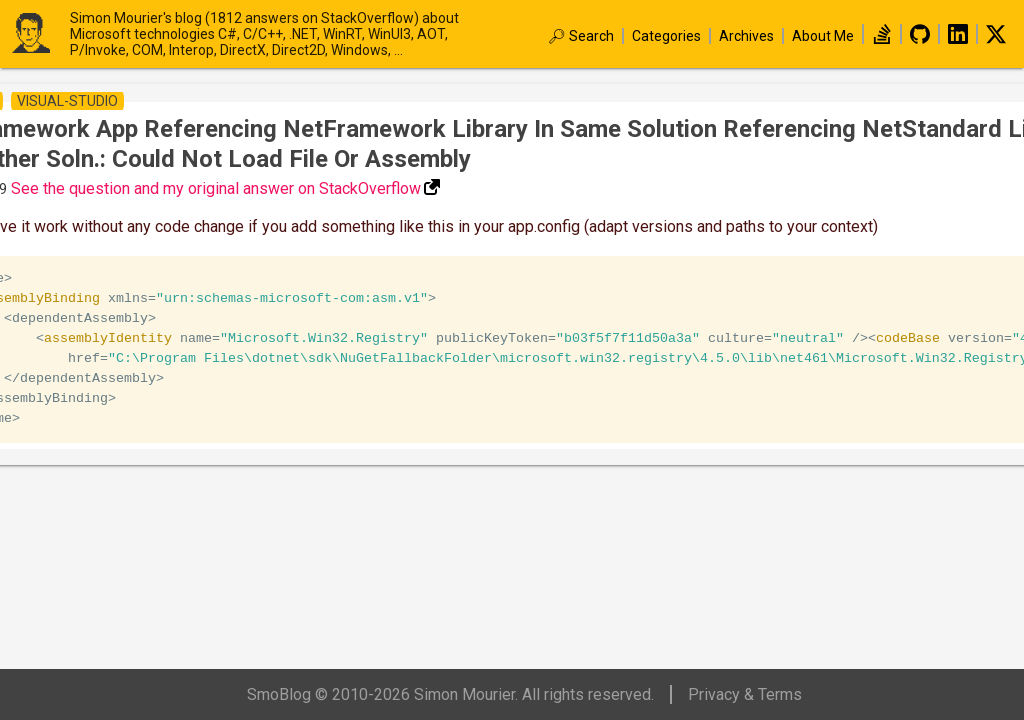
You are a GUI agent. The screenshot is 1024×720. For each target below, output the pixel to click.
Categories (666, 36)
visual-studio (67, 101)
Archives (746, 36)
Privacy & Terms (745, 694)
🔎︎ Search (581, 36)
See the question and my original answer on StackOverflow (216, 188)
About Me (823, 36)
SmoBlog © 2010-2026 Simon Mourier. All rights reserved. (450, 694)
